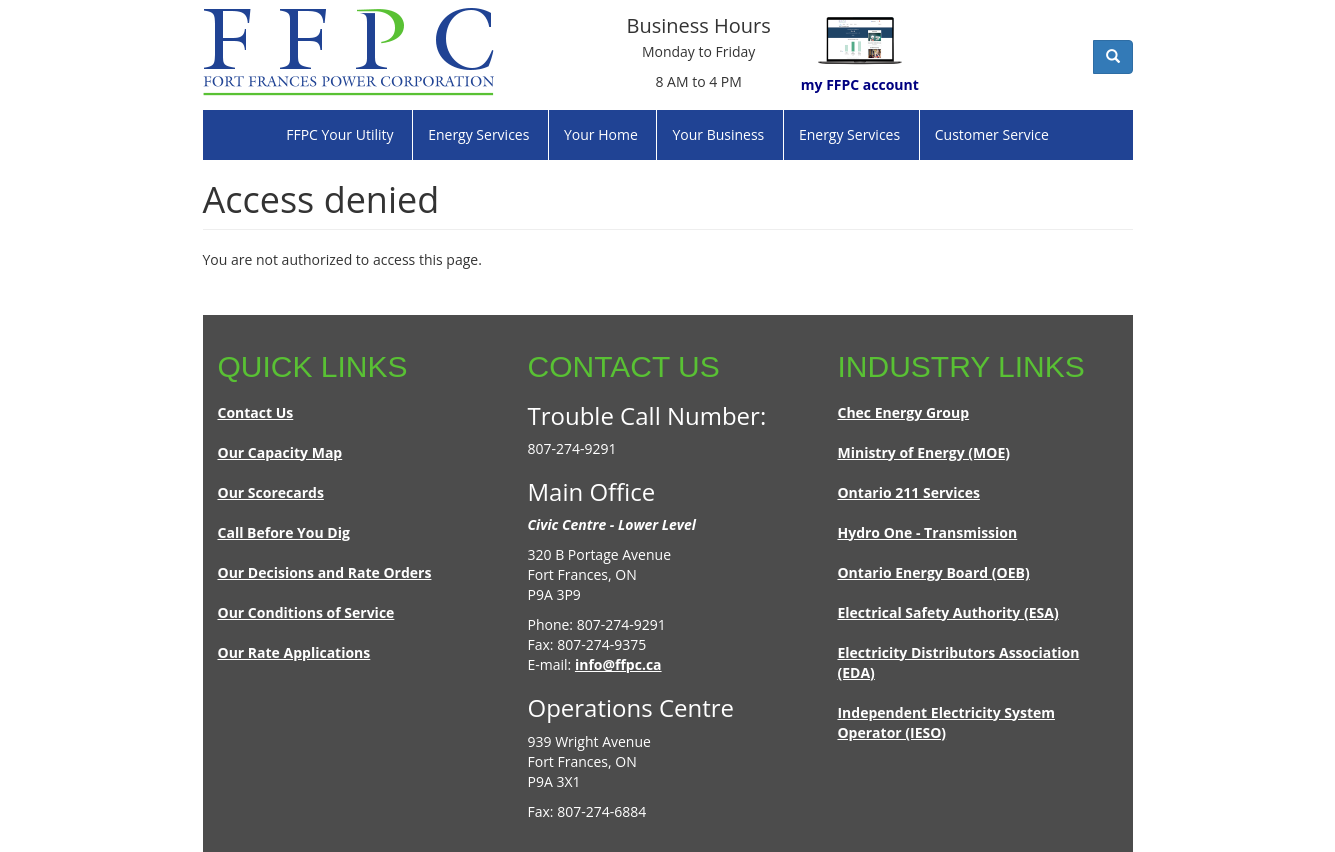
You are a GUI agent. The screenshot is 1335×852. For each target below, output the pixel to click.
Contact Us (256, 412)
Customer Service (992, 134)
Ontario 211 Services (908, 492)
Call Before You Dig (284, 532)
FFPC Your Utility (339, 134)
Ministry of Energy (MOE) (923, 452)
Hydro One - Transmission (927, 532)
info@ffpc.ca (618, 664)
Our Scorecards (271, 492)
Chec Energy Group (903, 412)
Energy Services (478, 134)
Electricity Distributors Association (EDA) (958, 662)
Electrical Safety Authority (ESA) (947, 612)
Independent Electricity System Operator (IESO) (946, 722)
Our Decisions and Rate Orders (325, 572)
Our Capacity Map (280, 452)
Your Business (718, 134)
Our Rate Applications (294, 652)
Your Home (601, 134)
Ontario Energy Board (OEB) (933, 572)
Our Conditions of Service (306, 612)
